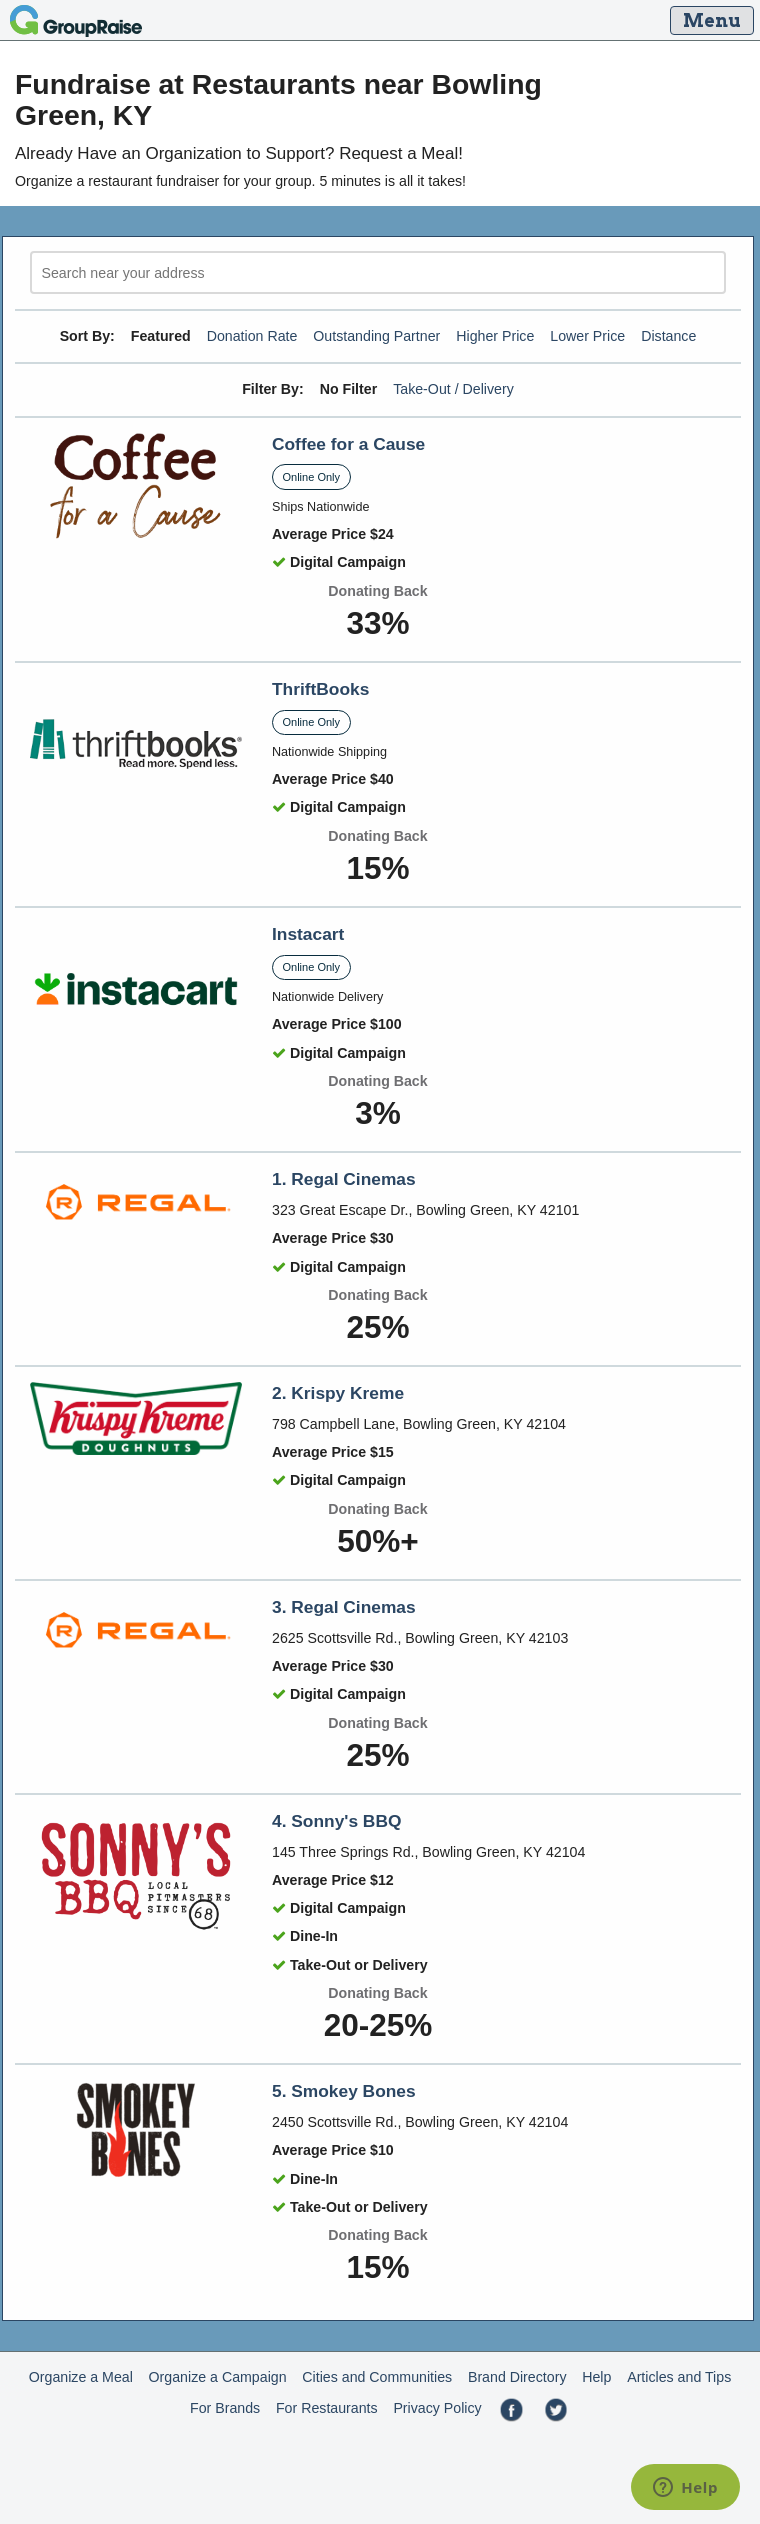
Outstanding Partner (376, 336)
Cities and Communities (377, 2377)
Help (596, 2377)
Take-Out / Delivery (453, 389)
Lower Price (587, 336)
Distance (668, 336)
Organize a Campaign (218, 2377)
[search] (378, 272)
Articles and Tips (679, 2377)
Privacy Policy (437, 2408)
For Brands (225, 2408)
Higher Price (495, 336)
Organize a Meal (81, 2377)
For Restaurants (327, 2408)
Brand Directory (517, 2377)
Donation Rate (252, 336)
